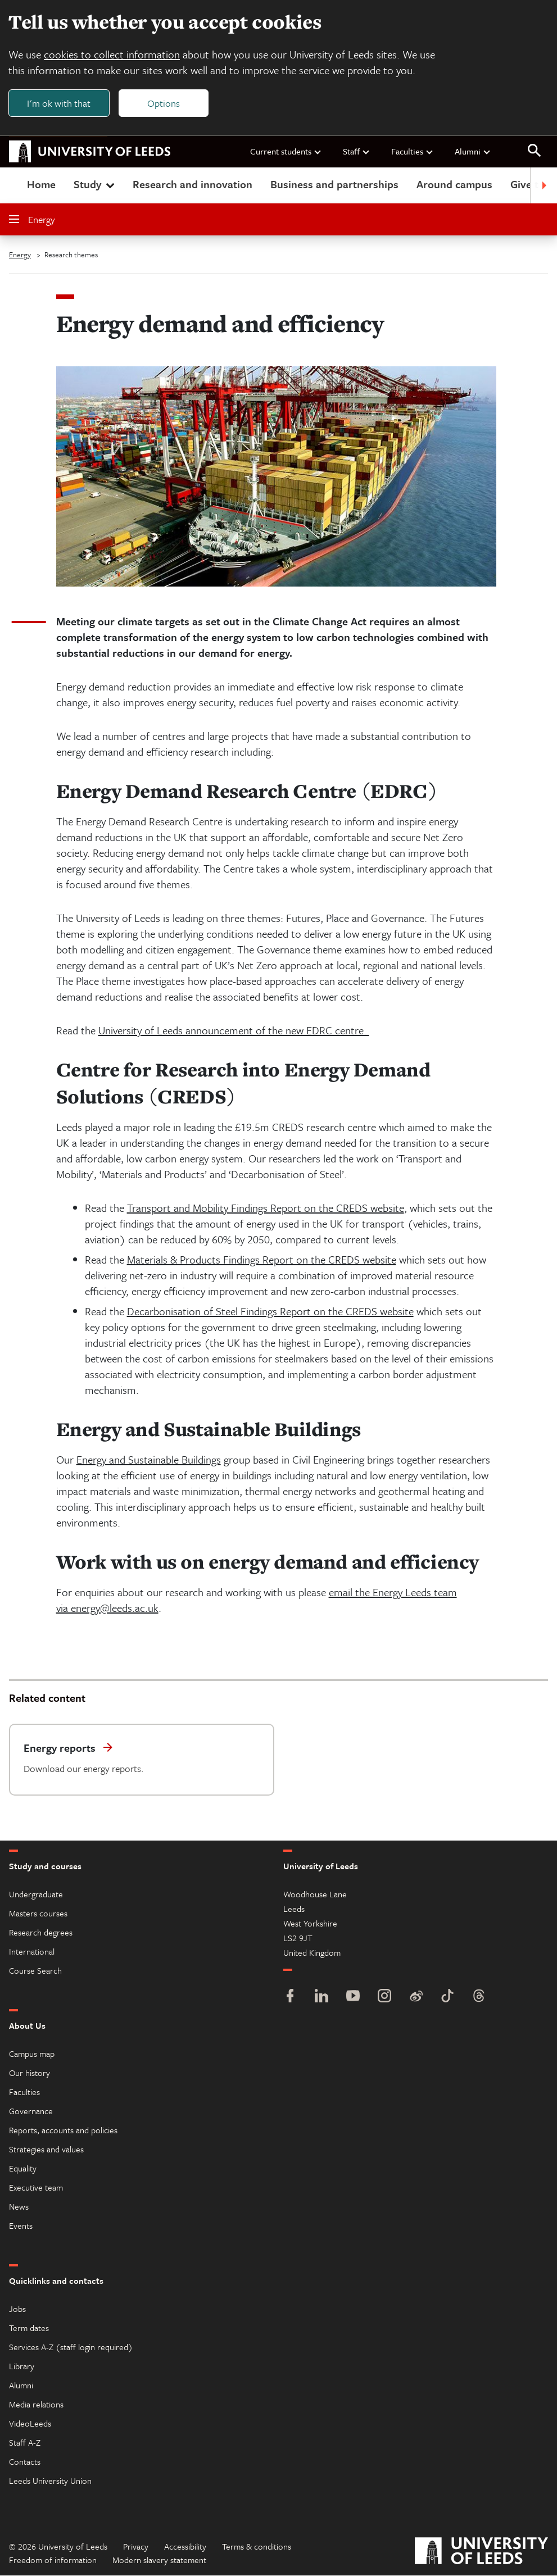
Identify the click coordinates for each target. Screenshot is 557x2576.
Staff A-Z (24, 2443)
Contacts (24, 2462)
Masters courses (38, 1913)
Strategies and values (46, 2149)
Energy (32, 220)
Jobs (17, 2309)
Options (164, 103)
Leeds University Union (50, 2481)
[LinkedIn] (321, 1997)
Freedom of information (53, 2560)
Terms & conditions (256, 2547)
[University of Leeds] (481, 2553)
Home (41, 184)
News (19, 2207)
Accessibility (185, 2547)
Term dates (29, 2328)
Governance (31, 2111)
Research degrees (41, 1933)
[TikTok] (447, 1997)
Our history (29, 2073)
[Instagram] (384, 1997)
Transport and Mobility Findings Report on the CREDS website (265, 1208)
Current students (286, 152)
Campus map (32, 2054)
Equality (23, 2168)
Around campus (454, 184)
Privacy (135, 2547)
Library (21, 2366)
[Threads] (479, 1997)
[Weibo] (416, 1997)
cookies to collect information (112, 54)
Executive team (36, 2188)
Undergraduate (36, 1894)
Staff (356, 152)
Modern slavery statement (159, 2560)
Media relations (36, 2404)
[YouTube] (353, 1997)
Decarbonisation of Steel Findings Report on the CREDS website (270, 1311)
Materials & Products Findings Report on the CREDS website (261, 1259)
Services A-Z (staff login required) (71, 2347)
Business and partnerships (334, 184)
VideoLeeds (30, 2424)
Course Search (35, 1971)
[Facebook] (290, 1997)
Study (95, 184)
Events (21, 2226)
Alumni (473, 152)
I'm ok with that (59, 103)
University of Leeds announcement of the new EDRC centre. (233, 1030)
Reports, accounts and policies (63, 2130)
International (32, 1952)
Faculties (412, 152)
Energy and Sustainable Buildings (148, 1460)
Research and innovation (192, 184)
